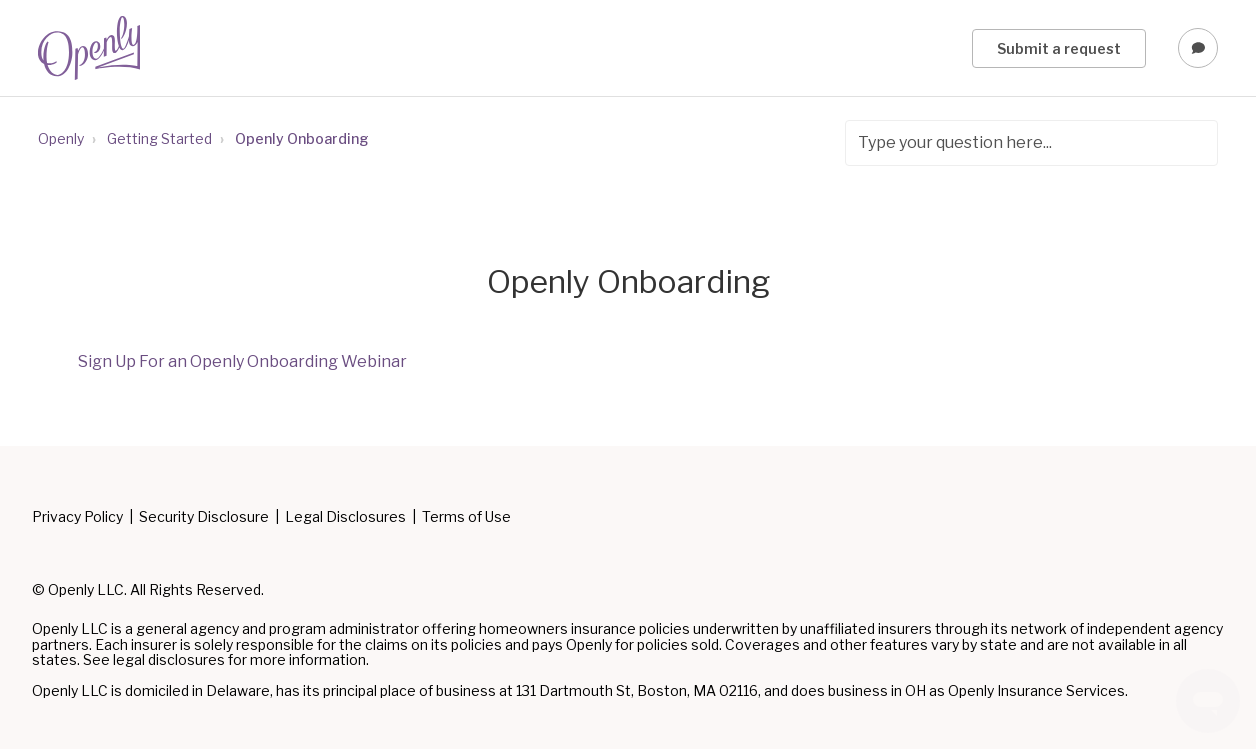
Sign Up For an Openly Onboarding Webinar (242, 361)
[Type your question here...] (1031, 143)
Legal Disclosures (345, 517)
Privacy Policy (77, 517)
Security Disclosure (204, 517)
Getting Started (159, 138)
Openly (61, 138)
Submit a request (1059, 48)
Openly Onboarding (302, 138)
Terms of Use (466, 517)
